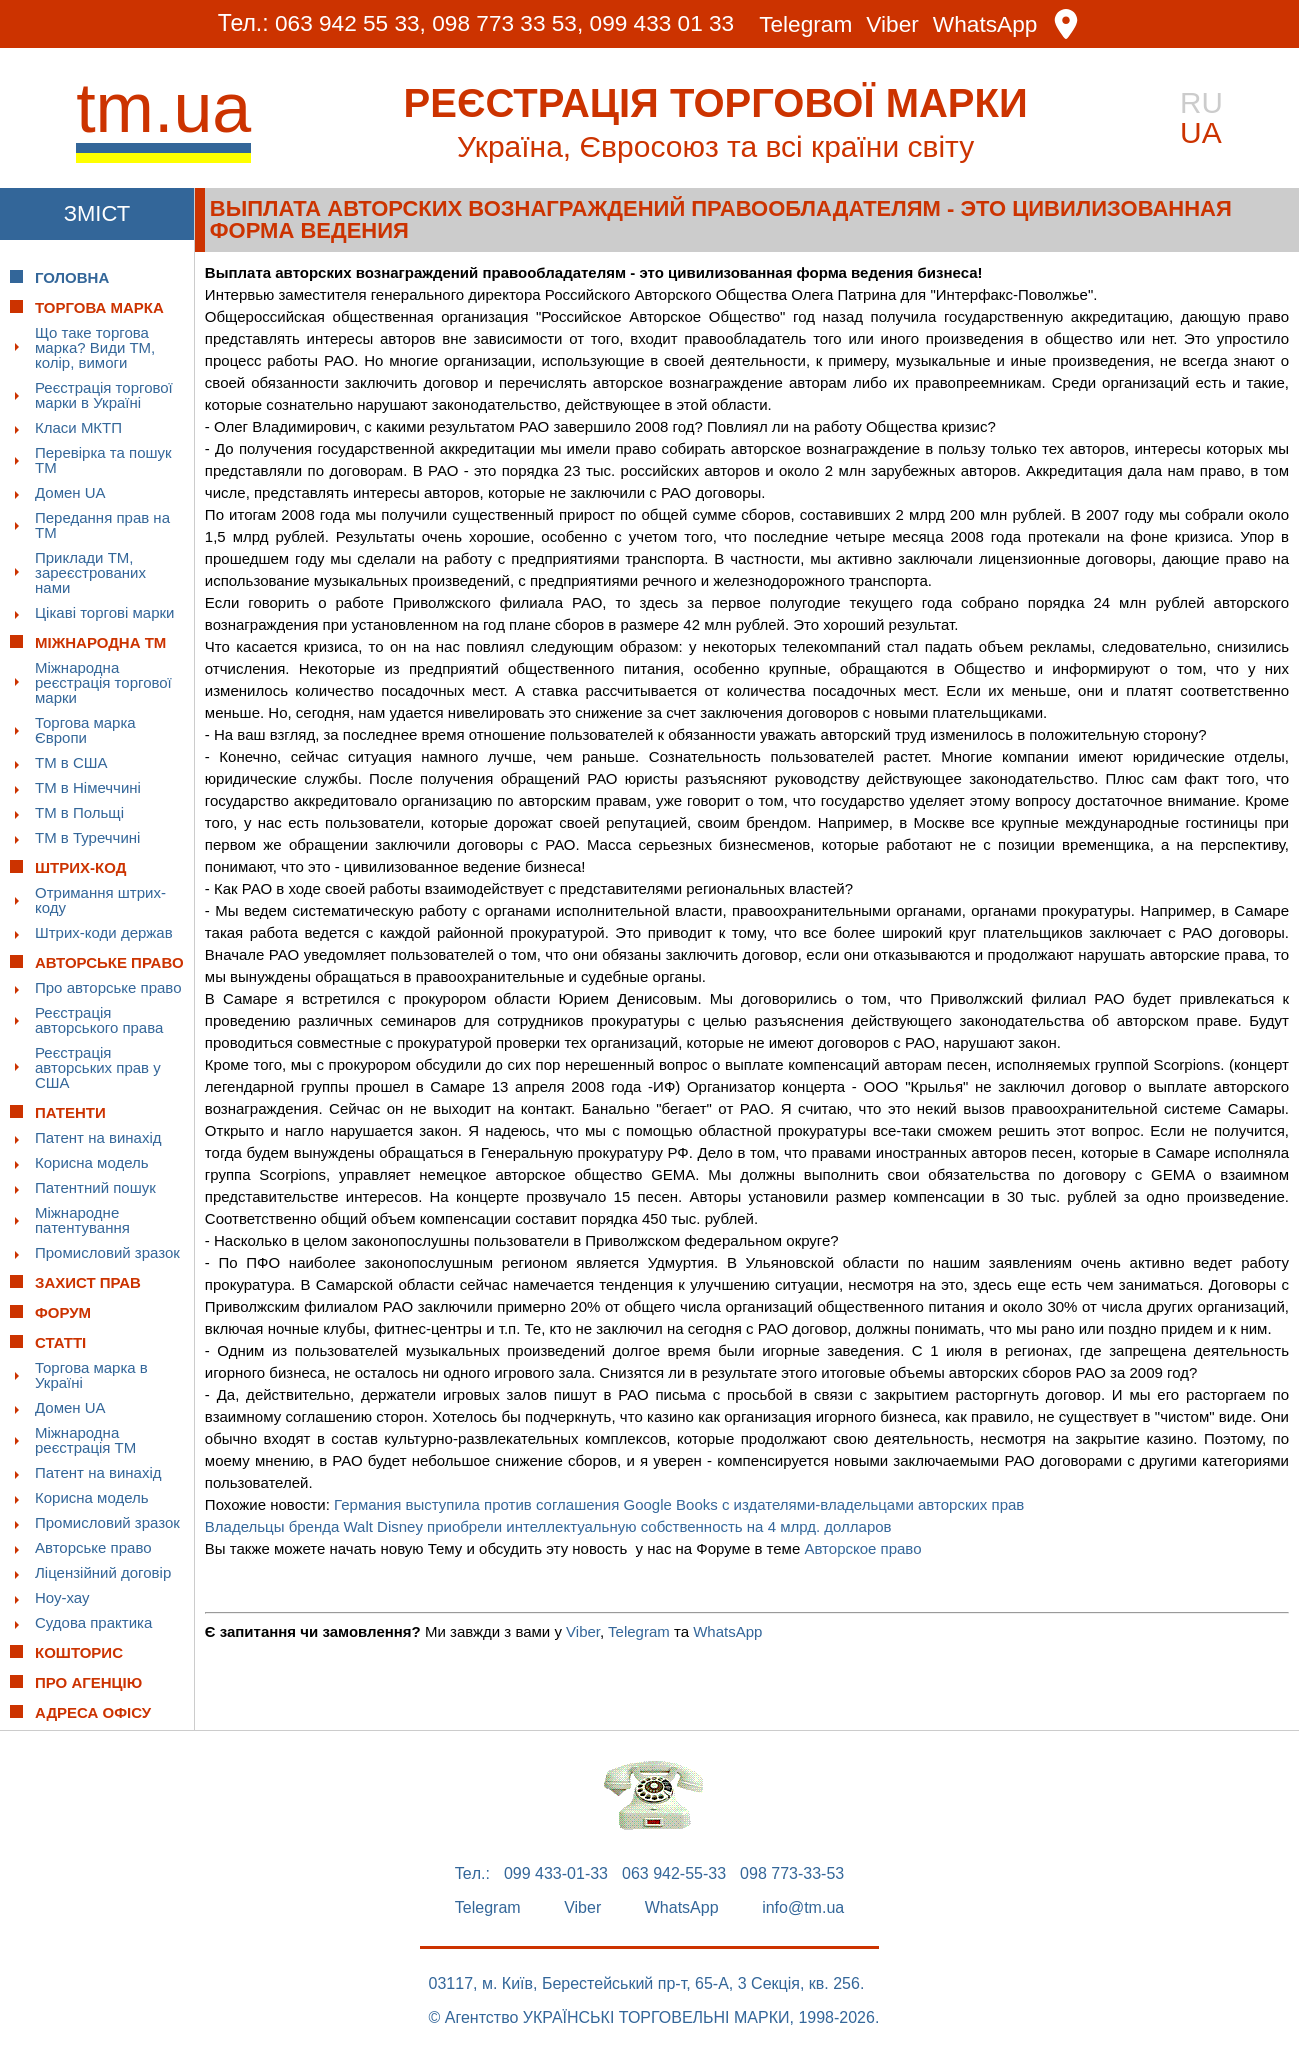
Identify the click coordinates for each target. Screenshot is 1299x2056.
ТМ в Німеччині (88, 787)
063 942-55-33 (674, 1874)
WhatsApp (990, 24)
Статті (60, 1342)
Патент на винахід (98, 1137)
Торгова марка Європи (85, 730)
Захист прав (88, 1282)
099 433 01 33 (662, 24)
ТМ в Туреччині (87, 837)
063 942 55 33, (345, 24)
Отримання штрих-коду (100, 900)
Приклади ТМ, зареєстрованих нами (90, 572)
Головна (72, 277)
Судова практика (93, 1622)
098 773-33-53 (792, 1874)
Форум (63, 1312)
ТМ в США (71, 762)
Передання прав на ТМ (102, 525)
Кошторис (79, 1652)
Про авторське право (108, 987)
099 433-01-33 (556, 1874)
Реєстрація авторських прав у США (98, 1067)
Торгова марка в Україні (91, 1375)
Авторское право (862, 1548)
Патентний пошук (95, 1187)
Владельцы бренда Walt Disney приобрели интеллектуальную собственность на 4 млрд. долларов (548, 1526)
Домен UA (70, 492)
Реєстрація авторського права (99, 1020)
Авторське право (93, 1547)
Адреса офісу (93, 1712)
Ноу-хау (62, 1597)
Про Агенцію (88, 1682)
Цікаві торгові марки (104, 612)
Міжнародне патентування (82, 1220)
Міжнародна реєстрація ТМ (85, 1440)
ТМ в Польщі (79, 812)
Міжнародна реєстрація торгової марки (103, 682)
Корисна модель (92, 1162)
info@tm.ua (803, 1908)
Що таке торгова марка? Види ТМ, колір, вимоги (95, 347)
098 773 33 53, (505, 24)
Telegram (808, 24)
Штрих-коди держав (104, 932)
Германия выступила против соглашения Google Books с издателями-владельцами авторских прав (679, 1504)
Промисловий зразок (107, 1252)
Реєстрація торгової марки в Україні (104, 395)
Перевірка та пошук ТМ (103, 460)
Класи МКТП (78, 427)
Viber (896, 24)
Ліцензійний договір (103, 1572)
